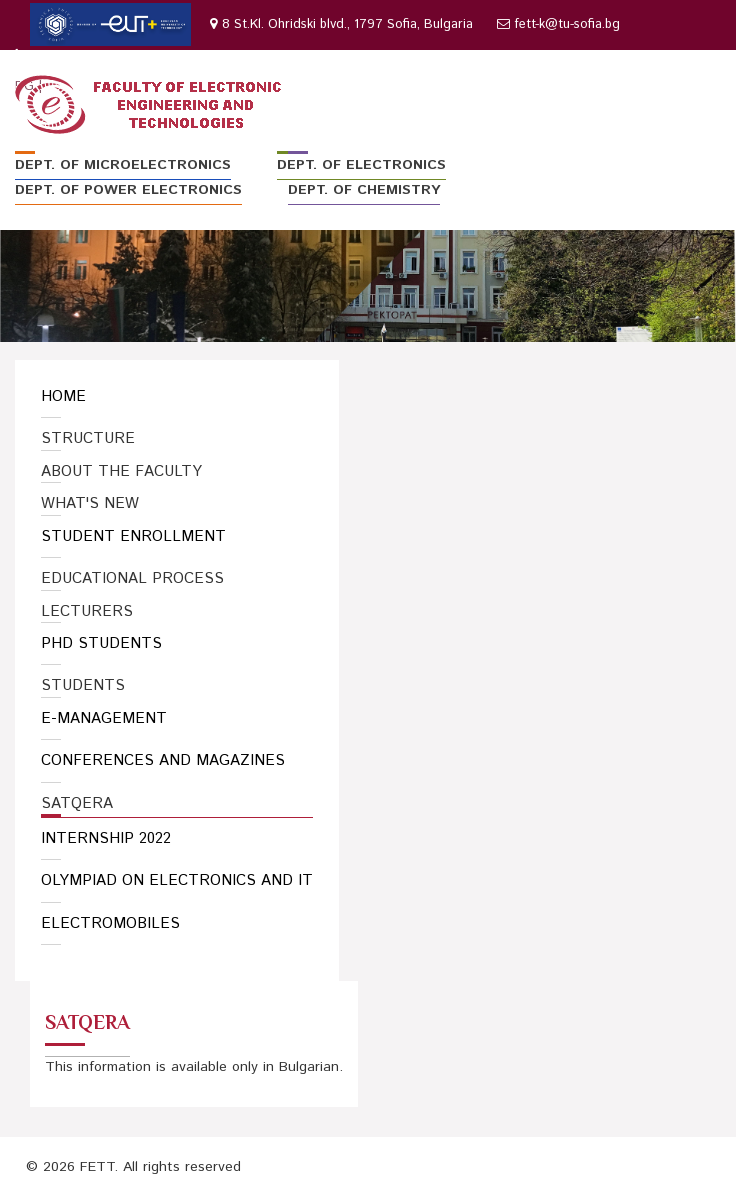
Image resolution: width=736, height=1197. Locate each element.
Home (63, 396)
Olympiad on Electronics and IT (177, 880)
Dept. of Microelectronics (123, 165)
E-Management (104, 718)
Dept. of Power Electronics (128, 190)
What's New (90, 504)
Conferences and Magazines (163, 760)
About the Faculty (121, 472)
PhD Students (101, 643)
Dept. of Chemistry (364, 190)
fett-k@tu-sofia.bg (567, 24)
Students (83, 686)
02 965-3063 (68, 55)
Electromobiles (110, 923)
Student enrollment (133, 536)
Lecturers (87, 612)
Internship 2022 (106, 838)
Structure (88, 439)
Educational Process (132, 579)
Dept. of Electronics (361, 165)
